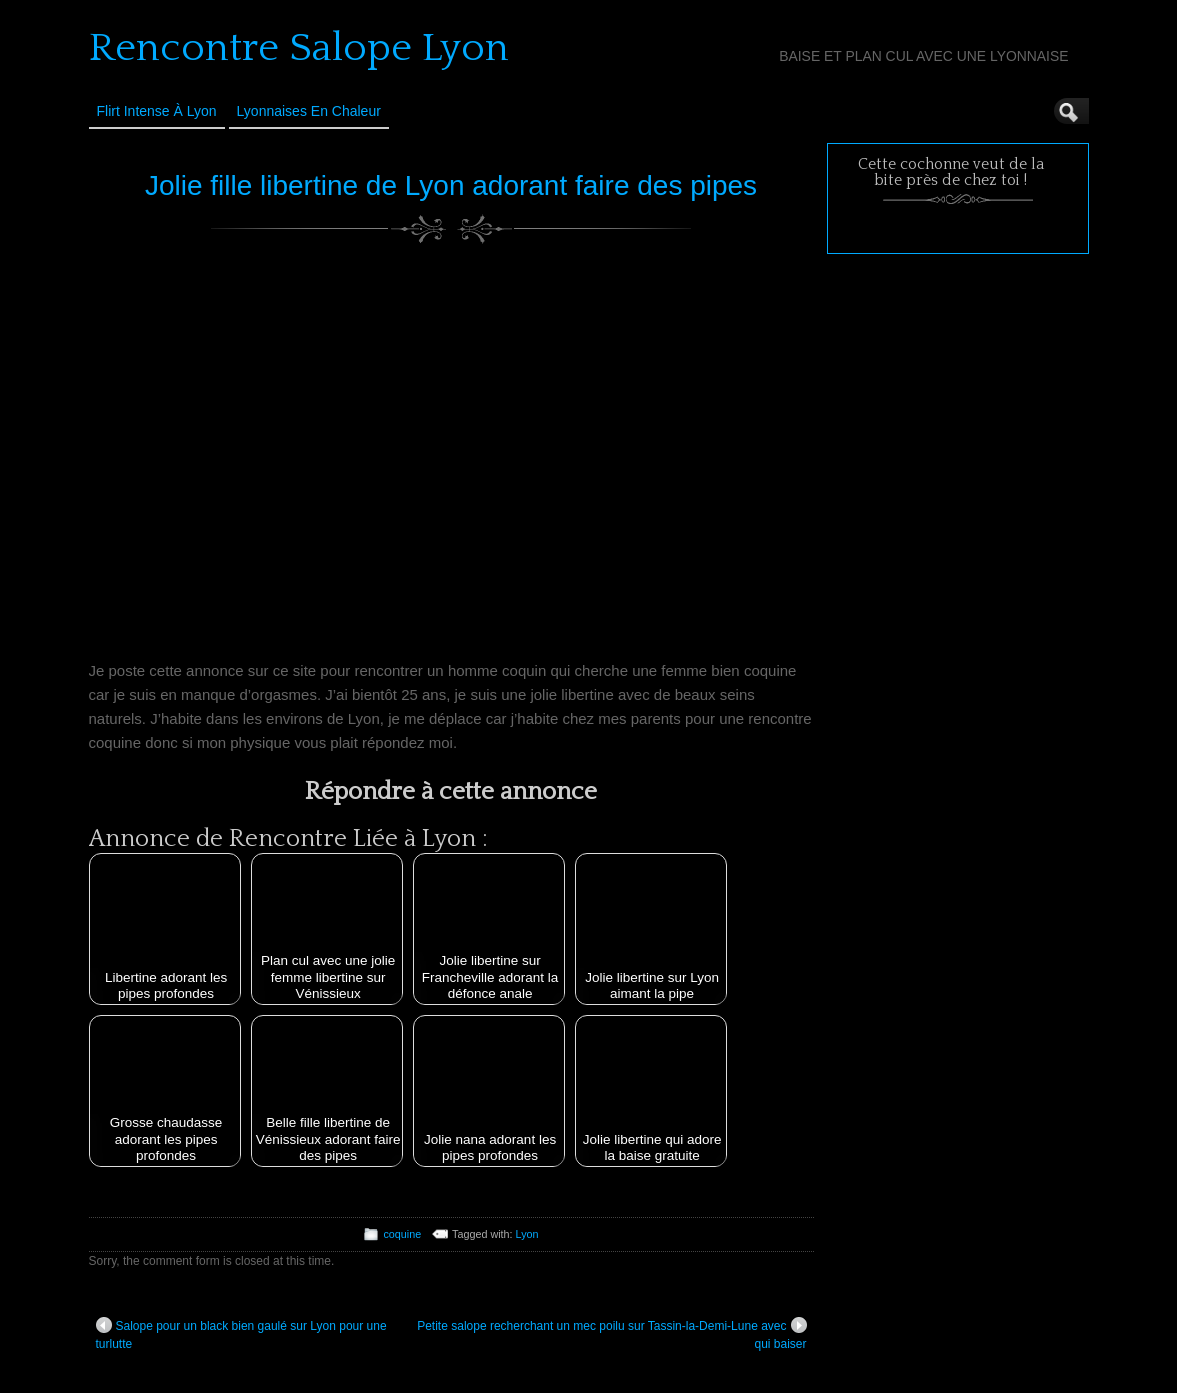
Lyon (527, 1234)
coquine (402, 1234)
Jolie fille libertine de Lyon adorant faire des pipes (451, 185)
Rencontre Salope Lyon (299, 48)
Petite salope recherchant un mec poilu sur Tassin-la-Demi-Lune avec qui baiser (611, 1334)
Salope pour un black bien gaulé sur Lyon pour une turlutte (241, 1334)
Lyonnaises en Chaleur (309, 111)
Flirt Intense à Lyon (157, 111)
